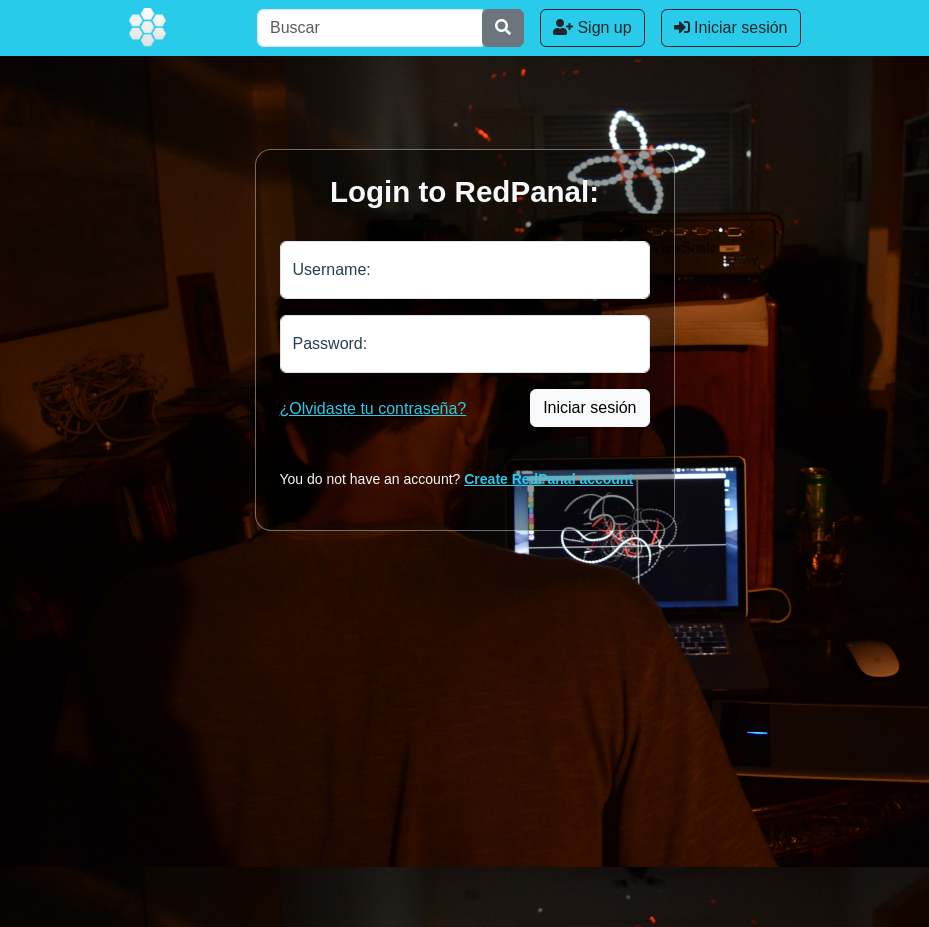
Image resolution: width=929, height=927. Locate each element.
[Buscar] (370, 28)
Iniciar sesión (731, 27)
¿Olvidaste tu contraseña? (373, 408)
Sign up (592, 27)
